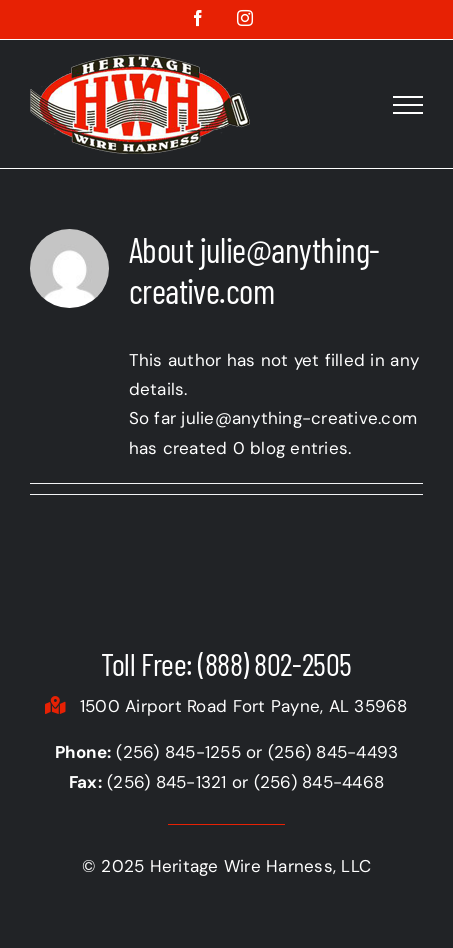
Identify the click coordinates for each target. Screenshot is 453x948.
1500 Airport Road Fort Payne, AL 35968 (226, 706)
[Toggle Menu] (408, 105)
